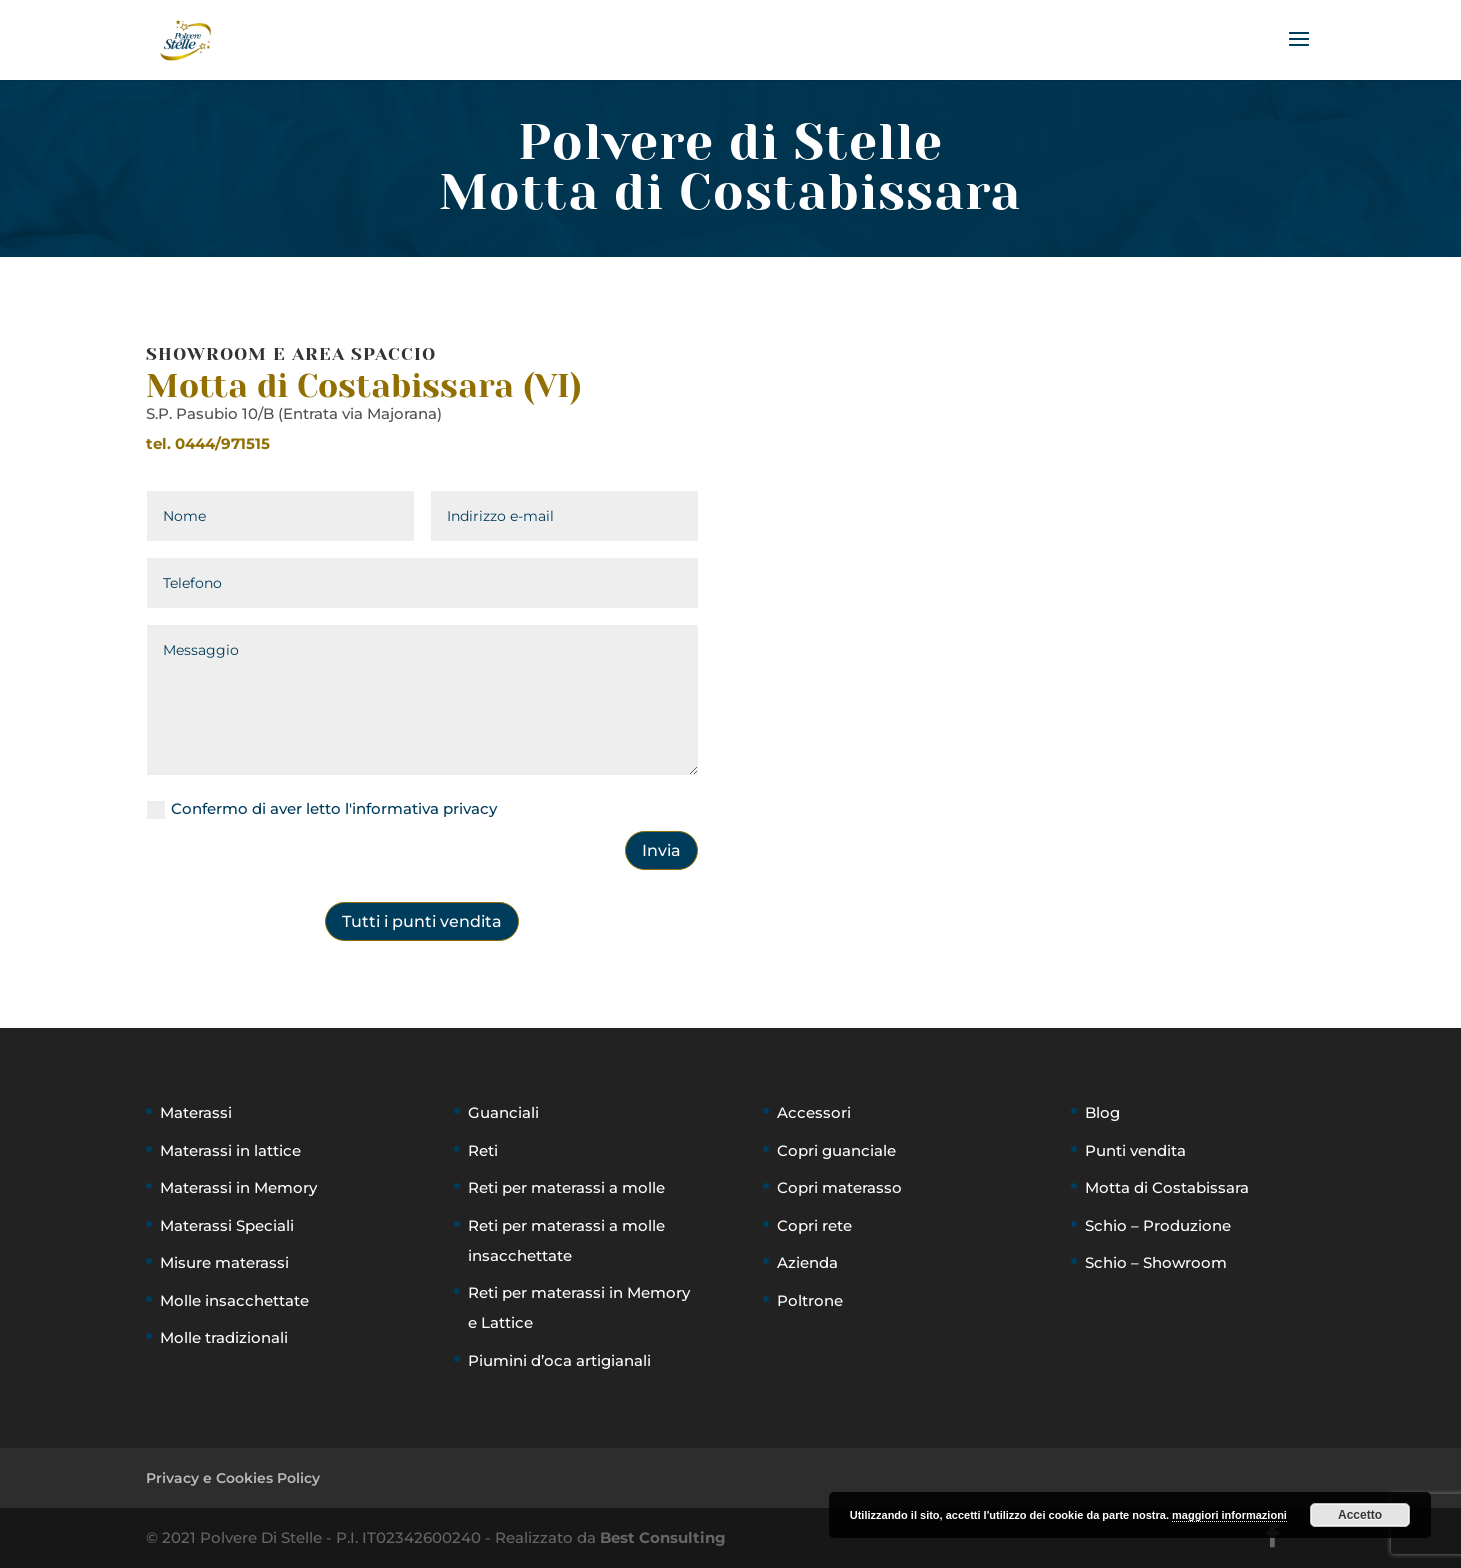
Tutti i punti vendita (422, 921)
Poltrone (810, 1300)
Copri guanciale (836, 1150)
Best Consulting (663, 1537)
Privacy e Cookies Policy (233, 1478)
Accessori (814, 1112)
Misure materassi (224, 1262)
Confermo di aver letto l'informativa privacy (322, 809)
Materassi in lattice (230, 1150)
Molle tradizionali (224, 1337)
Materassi (196, 1112)
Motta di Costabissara (1167, 1187)
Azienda (807, 1262)
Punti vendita (1135, 1150)
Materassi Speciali (227, 1225)
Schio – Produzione (1158, 1225)
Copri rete (814, 1225)
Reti (483, 1150)
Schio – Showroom (1156, 1262)
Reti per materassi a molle (566, 1187)
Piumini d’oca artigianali (559, 1360)
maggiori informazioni (1229, 1515)
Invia (661, 850)
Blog (1102, 1112)
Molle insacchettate (234, 1300)
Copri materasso (839, 1187)
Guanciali (503, 1112)
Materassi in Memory (238, 1187)
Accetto (1360, 1515)
